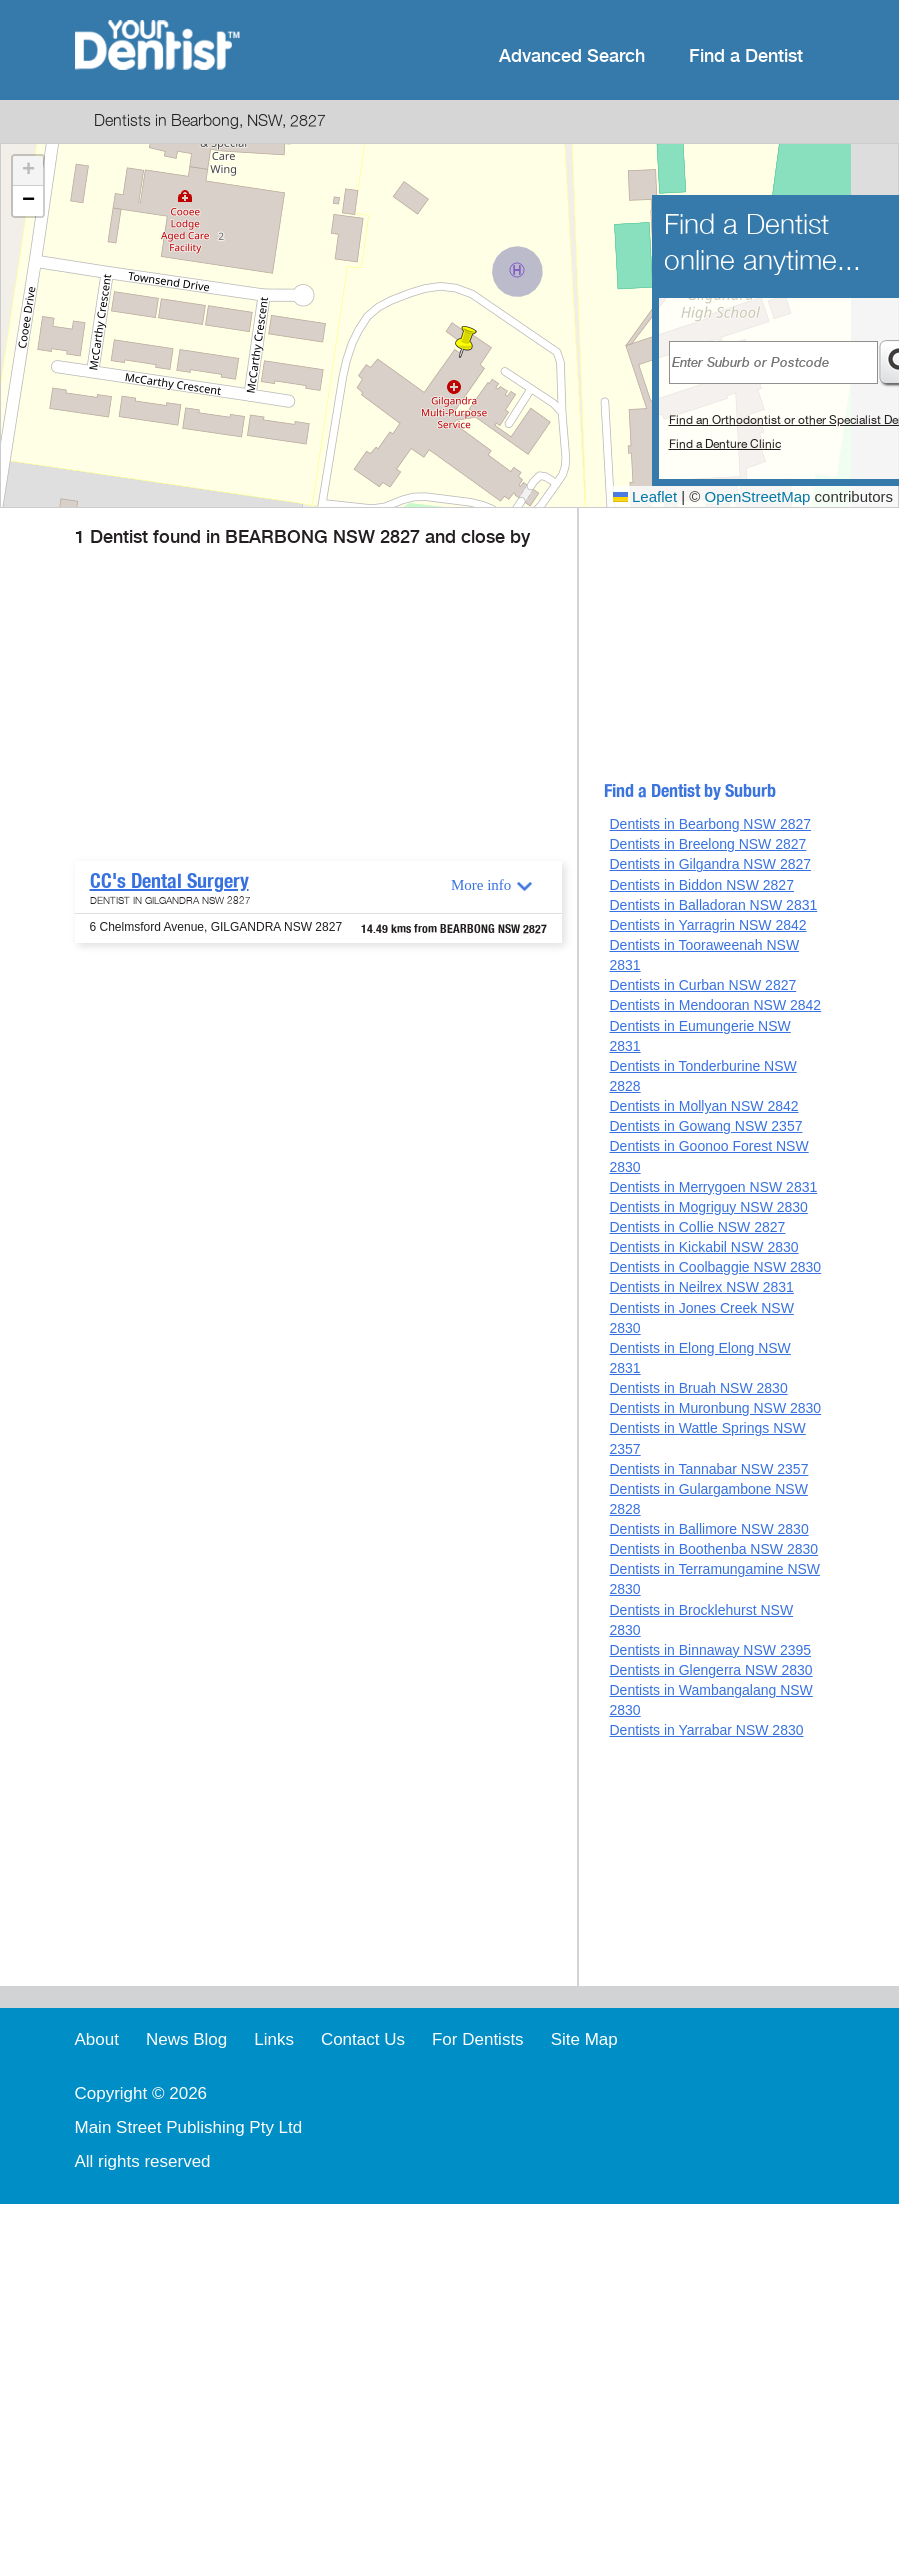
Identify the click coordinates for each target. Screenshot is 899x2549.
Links (274, 2039)
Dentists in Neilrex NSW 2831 (701, 1287)
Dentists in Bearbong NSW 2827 (710, 824)
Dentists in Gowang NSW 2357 (705, 1126)
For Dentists (478, 2039)
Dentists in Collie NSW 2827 (697, 1227)
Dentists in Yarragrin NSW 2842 (707, 925)
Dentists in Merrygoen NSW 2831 (713, 1187)
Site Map (584, 2039)
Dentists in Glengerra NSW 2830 (710, 1670)
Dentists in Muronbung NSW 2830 (715, 1408)
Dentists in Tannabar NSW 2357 (708, 1469)
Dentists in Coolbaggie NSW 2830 (715, 1267)
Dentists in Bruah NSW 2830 (698, 1388)
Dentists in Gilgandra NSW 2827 (710, 864)
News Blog (186, 2039)
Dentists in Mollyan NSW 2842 (703, 1106)
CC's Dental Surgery (169, 881)
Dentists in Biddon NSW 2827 (701, 885)
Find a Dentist (746, 56)
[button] (466, 342)
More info (481, 885)
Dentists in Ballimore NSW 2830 (708, 1529)
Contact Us (363, 2039)
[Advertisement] (315, 711)
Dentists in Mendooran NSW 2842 (715, 1005)
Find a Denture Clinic (725, 444)
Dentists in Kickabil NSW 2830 (703, 1247)
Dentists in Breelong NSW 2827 (707, 844)
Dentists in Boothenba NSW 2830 (713, 1549)
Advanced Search (572, 56)
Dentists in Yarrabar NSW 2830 (706, 1730)
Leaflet (645, 496)
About (97, 2039)
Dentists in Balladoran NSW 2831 (713, 905)
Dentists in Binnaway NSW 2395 (710, 1650)
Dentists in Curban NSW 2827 (702, 985)
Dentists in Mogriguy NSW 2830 (708, 1207)
